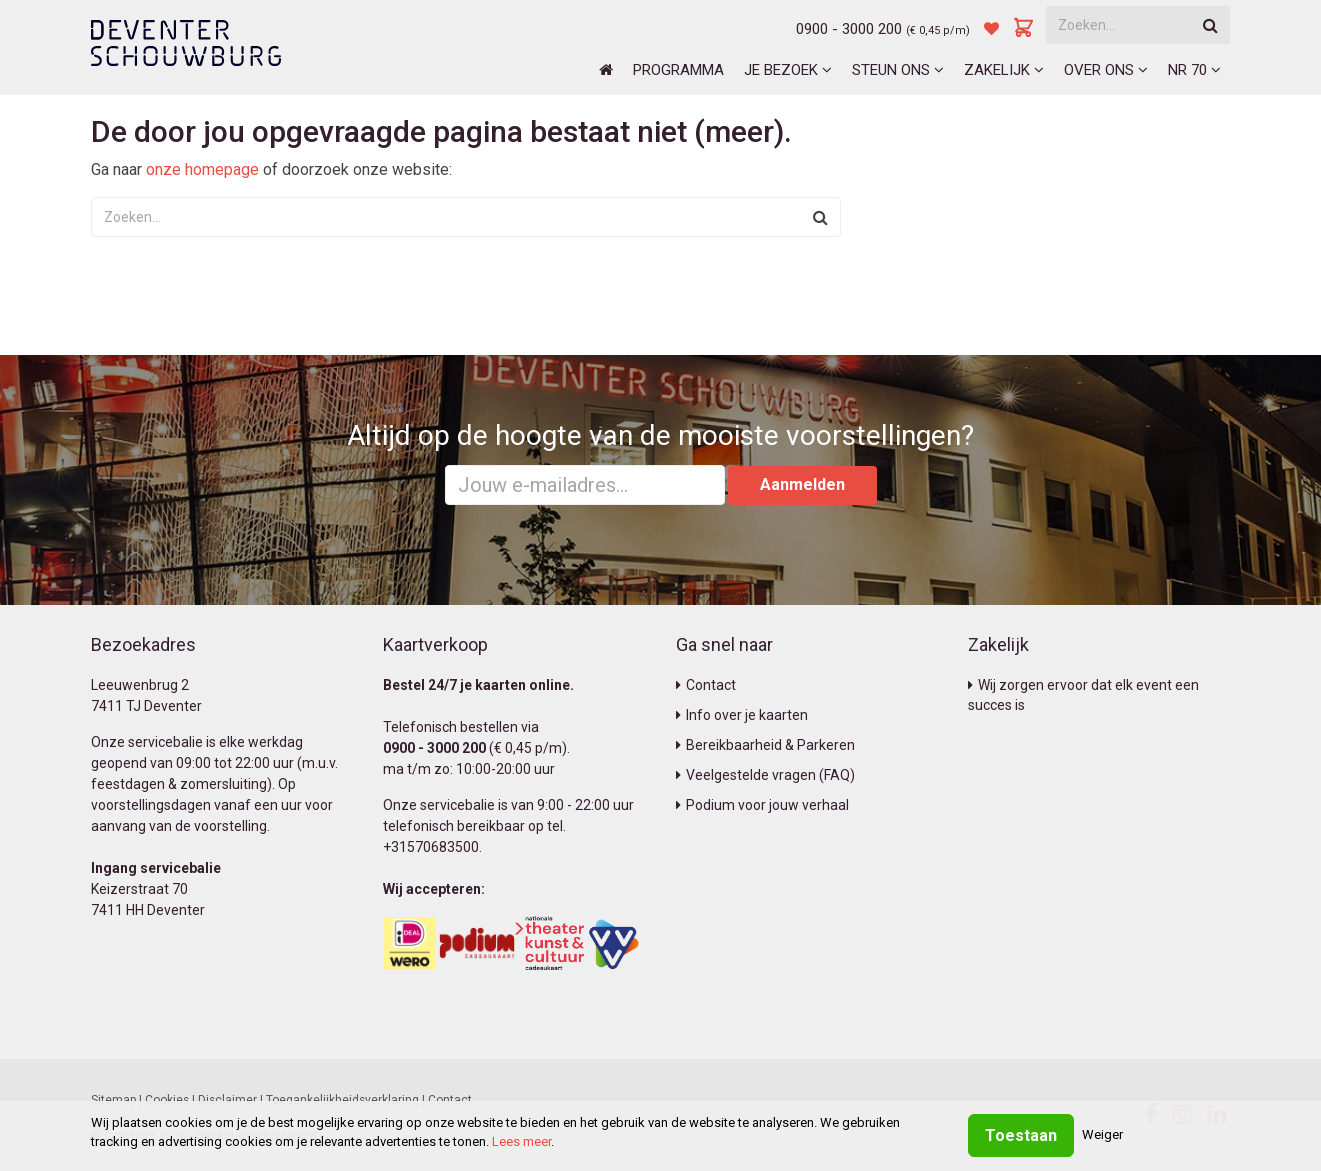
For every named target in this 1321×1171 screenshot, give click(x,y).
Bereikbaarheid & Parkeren (765, 745)
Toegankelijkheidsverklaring (342, 1100)
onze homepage (202, 169)
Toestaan (1021, 1135)
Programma (678, 70)
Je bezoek (788, 70)
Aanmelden (802, 484)
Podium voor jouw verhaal (762, 805)
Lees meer (521, 1141)
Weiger (1102, 1134)
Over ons (1106, 70)
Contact (706, 685)
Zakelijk (1004, 70)
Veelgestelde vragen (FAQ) (765, 775)
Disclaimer (227, 1100)
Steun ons (898, 70)
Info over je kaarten (742, 715)
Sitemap (113, 1100)
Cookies (167, 1100)
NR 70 (1194, 70)
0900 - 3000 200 (849, 29)
